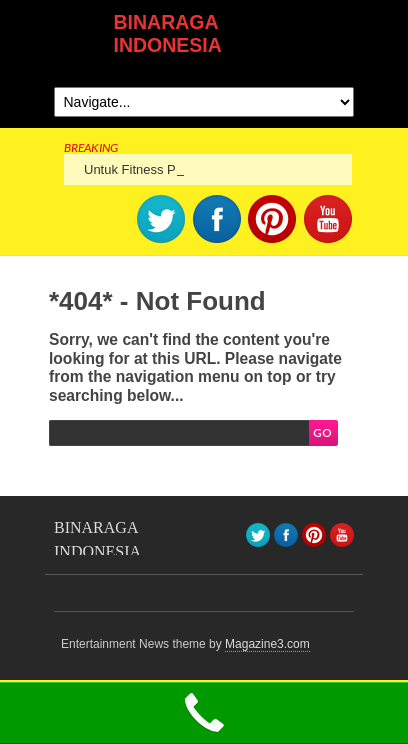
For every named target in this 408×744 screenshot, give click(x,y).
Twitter (161, 219)
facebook (217, 219)
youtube (328, 219)
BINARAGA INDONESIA (168, 33)
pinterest (272, 219)
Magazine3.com (267, 644)
